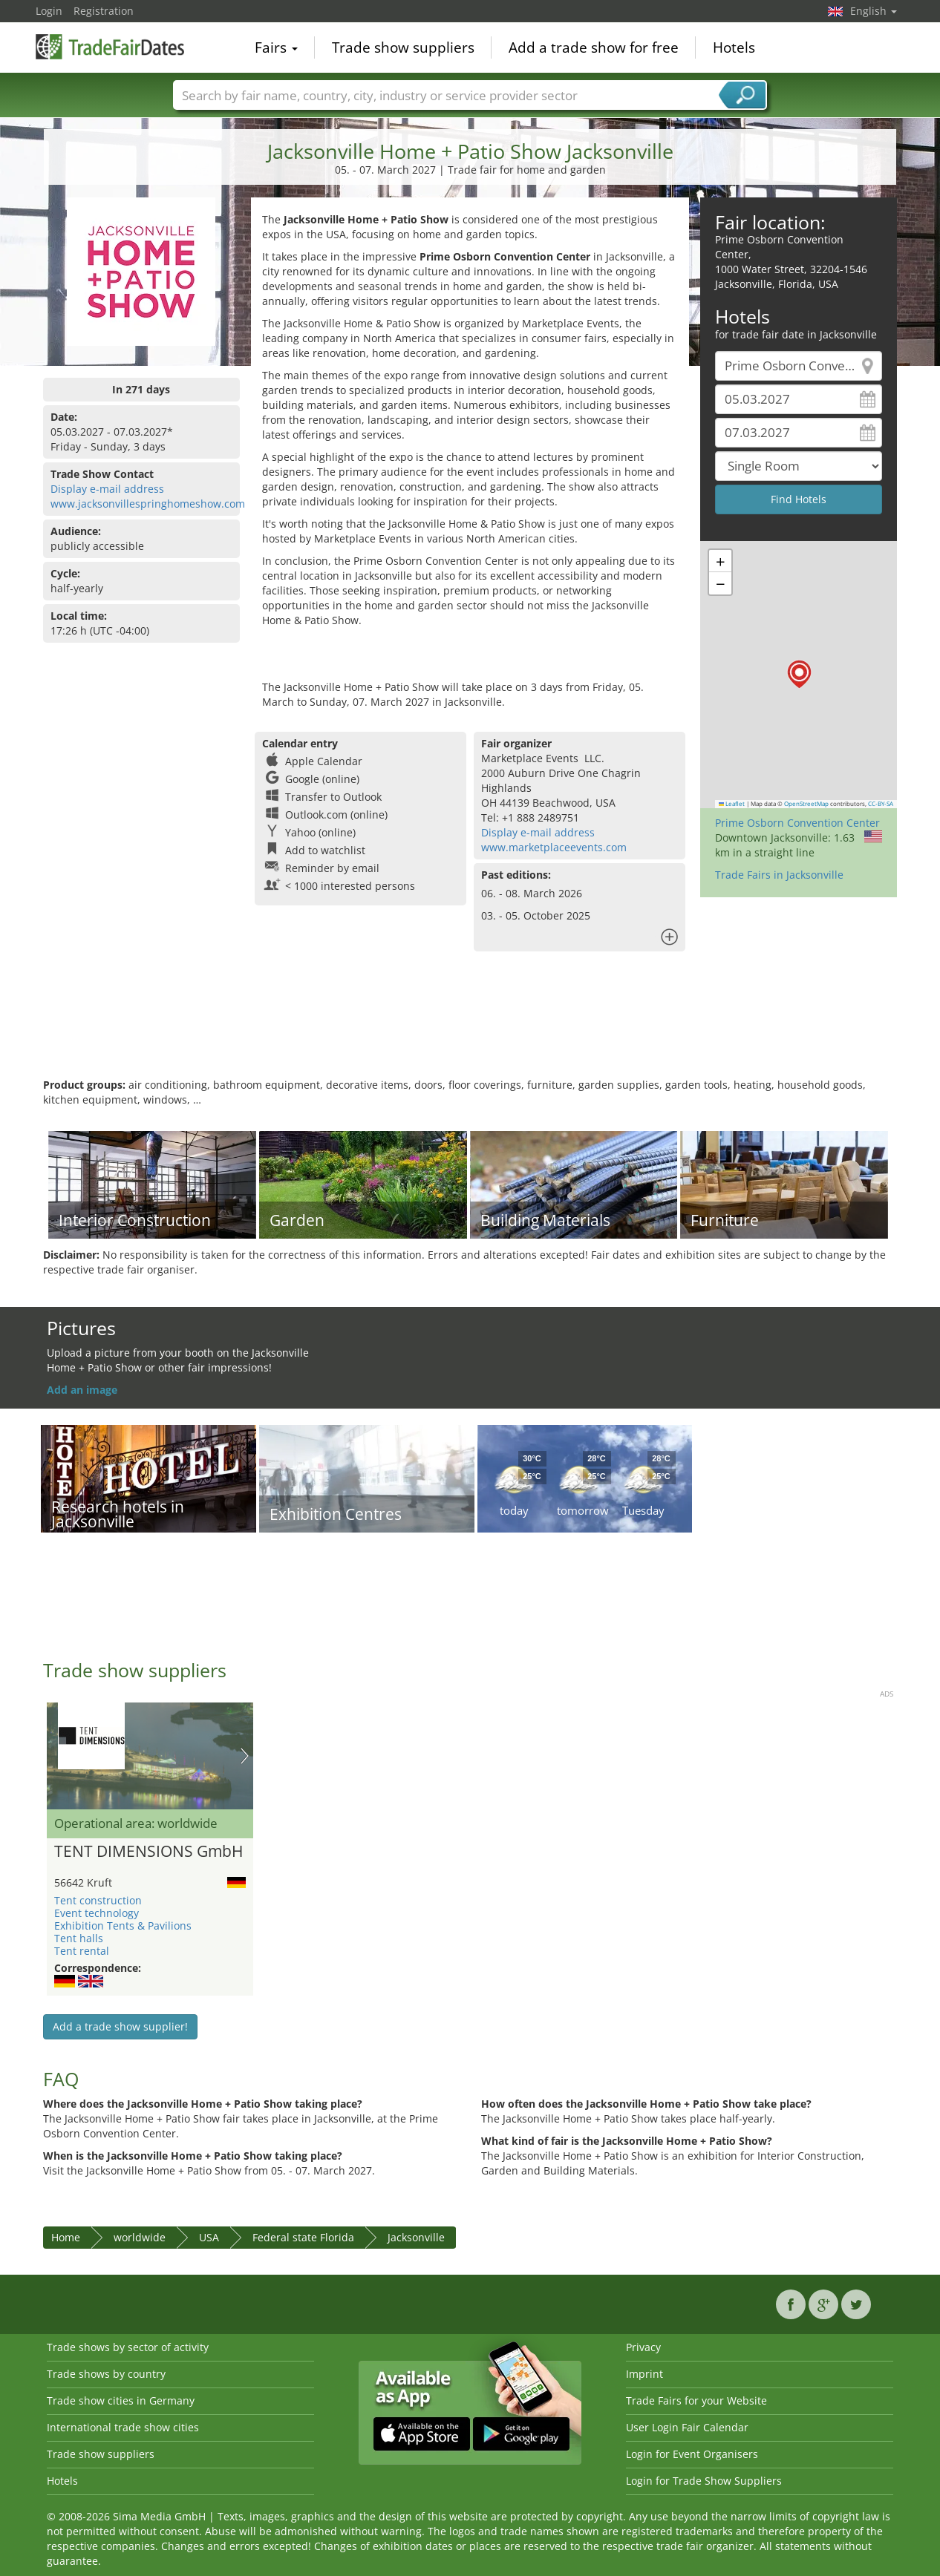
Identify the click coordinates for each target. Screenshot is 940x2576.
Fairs (276, 47)
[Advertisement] (470, 1029)
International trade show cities (123, 2427)
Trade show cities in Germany (121, 2400)
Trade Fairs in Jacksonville (779, 875)
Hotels (734, 47)
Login (49, 11)
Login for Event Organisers (692, 2454)
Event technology (96, 1913)
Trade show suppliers (403, 47)
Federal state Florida (303, 2237)
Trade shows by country (106, 2374)
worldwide (140, 2237)
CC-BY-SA (880, 803)
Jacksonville (416, 2237)
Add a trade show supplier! (120, 2026)
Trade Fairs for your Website (696, 2400)
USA (209, 2237)
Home (65, 2237)
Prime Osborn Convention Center (797, 823)
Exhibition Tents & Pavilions (123, 1925)
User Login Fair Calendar (687, 2427)
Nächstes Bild (244, 1756)
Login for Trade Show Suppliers (704, 2481)
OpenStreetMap (806, 803)
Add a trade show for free (594, 47)
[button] (799, 674)
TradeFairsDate (110, 46)
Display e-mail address (107, 489)
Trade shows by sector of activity (128, 2347)
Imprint (644, 2374)
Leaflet (732, 803)
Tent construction (98, 1900)
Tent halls (78, 1938)
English (873, 11)
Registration (104, 11)
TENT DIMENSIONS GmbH (148, 1851)
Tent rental (81, 1951)
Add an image (82, 1390)
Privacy (643, 2347)
